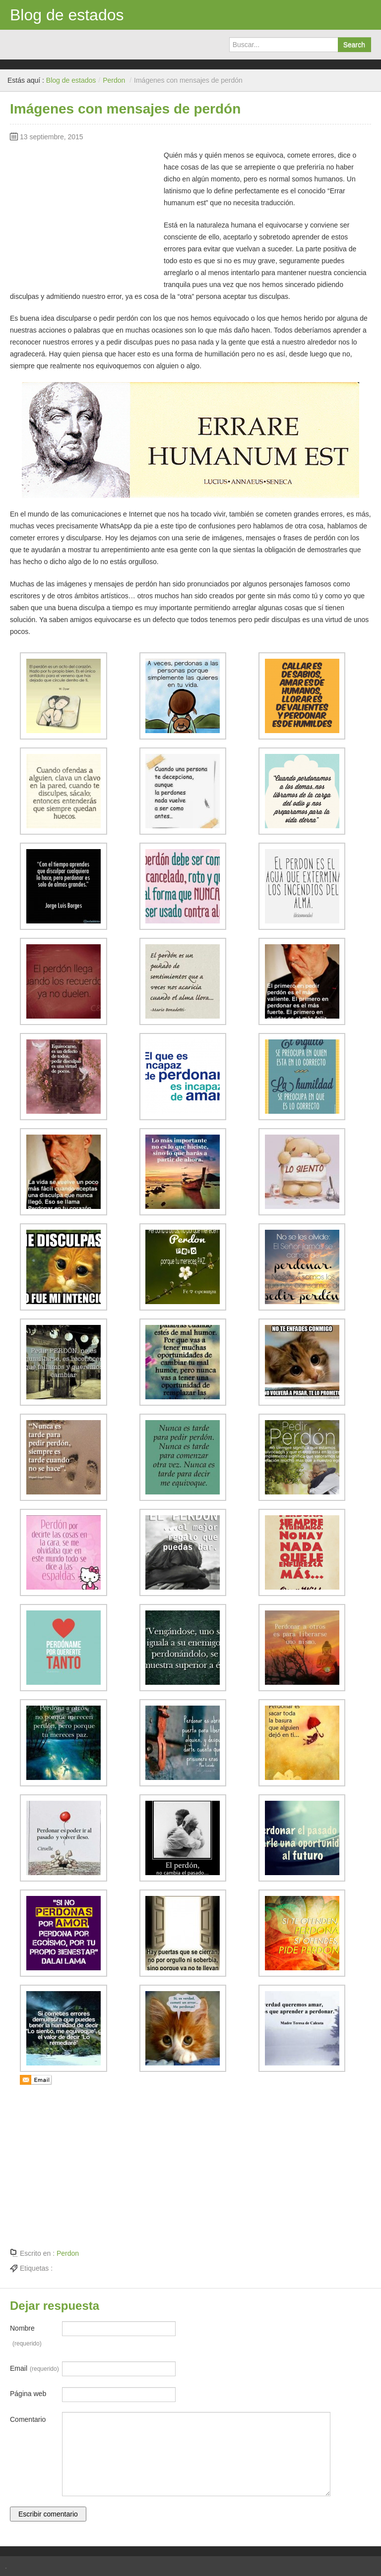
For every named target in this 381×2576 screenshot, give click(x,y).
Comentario (28, 2419)
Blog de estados (67, 15)
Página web (28, 2394)
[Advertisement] (84, 211)
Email (34, 2368)
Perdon (114, 80)
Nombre (26, 2337)
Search (354, 45)
